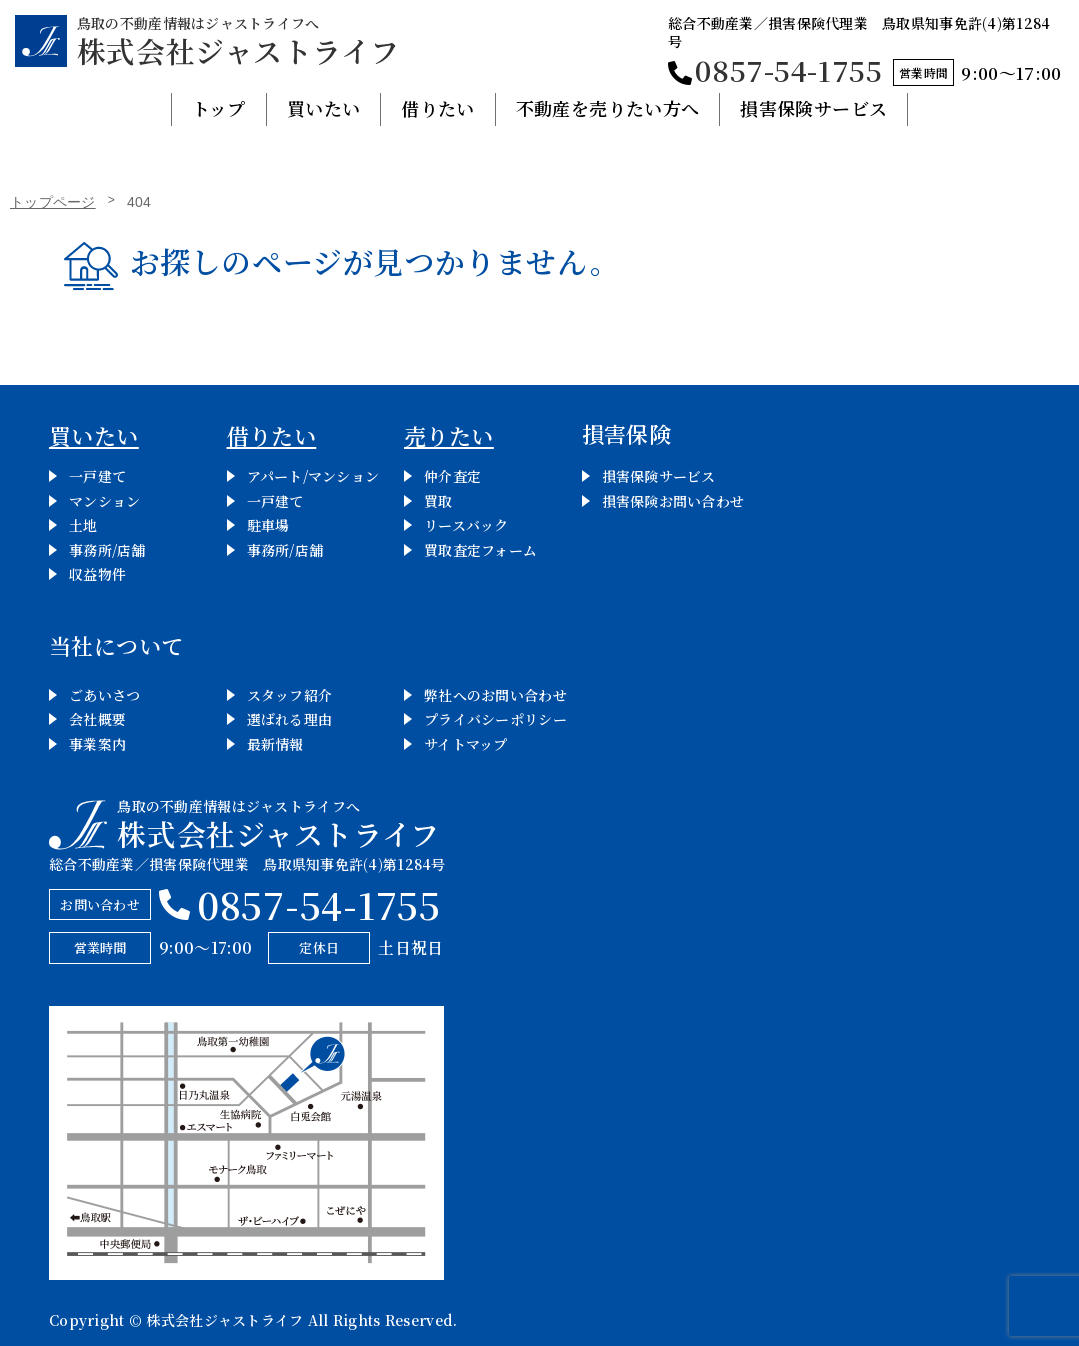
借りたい (437, 108)
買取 (438, 501)
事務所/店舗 (107, 550)
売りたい (449, 435)
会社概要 (97, 719)
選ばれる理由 (290, 719)
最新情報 (275, 744)
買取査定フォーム (480, 550)
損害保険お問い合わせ (673, 501)
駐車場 (268, 525)
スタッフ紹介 (290, 695)
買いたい (323, 108)
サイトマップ (466, 744)
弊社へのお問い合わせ (495, 695)
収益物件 (97, 574)
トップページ (53, 202)
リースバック (466, 525)
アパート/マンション (313, 476)
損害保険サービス (813, 108)
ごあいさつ (104, 695)
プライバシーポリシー (495, 719)
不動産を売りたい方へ (608, 108)
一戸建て (97, 476)
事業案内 (97, 744)
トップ (219, 108)
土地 (83, 525)
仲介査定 (452, 476)
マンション (104, 501)
